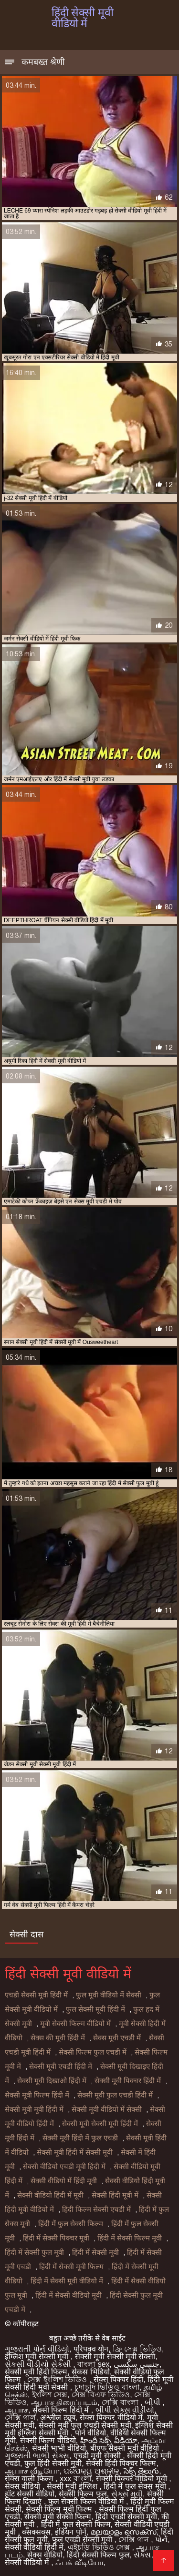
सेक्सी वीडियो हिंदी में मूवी (50, 2195)
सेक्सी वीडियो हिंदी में (34, 2547)
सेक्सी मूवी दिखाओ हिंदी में (51, 2081)
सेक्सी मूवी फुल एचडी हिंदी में (115, 2095)
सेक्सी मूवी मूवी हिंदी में (34, 2109)
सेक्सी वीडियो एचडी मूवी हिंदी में (64, 2166)
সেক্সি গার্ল (20, 2417)
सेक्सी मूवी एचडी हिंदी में (60, 2066)
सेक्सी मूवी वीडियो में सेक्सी (107, 2109)
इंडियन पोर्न (70, 2532)
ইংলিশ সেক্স (49, 2395)
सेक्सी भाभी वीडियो (59, 2448)
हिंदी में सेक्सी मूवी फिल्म (71, 2267)
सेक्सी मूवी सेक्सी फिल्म (57, 2517)
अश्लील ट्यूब (57, 2417)
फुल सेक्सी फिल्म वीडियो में (87, 2501)
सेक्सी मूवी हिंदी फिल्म (36, 2372)
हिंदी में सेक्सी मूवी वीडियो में (67, 2281)
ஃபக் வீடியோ (79, 2562)
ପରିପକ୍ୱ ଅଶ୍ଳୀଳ (91, 2471)
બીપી (153, 2402)
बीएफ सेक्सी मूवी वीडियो (125, 2448)
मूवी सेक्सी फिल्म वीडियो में (75, 2023)
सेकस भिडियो (90, 2372)
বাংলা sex (93, 2364)
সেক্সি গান (134, 2539)
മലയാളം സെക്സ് (124, 2532)
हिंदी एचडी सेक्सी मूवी (126, 2517)
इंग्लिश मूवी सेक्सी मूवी (38, 2356)
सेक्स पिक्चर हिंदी (119, 2379)
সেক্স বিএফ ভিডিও (101, 2395)
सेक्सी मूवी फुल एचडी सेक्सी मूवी (85, 2425)
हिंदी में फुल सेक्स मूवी (136, 2486)
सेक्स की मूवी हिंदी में (58, 2038)
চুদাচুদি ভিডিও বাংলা (107, 2387)
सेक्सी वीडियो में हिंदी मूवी (64, 2181)
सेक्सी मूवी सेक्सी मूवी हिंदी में (100, 2124)
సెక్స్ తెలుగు (141, 2471)
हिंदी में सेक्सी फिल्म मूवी (129, 2238)
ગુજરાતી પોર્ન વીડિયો (37, 2349)
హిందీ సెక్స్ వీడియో (108, 2440)
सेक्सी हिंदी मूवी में (115, 2195)
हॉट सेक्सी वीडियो (29, 2494)
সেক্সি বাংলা (121, 2402)
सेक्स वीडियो (23, 2486)
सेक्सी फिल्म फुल (83, 2494)
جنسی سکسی (136, 2364)
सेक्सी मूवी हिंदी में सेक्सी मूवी (75, 2152)
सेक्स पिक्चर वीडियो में (111, 2417)
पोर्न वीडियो (90, 2433)
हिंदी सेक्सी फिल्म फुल (98, 2555)
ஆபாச (16, 2410)
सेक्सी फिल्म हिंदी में (61, 2410)
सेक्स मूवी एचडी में (117, 2038)
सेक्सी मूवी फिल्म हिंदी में (37, 2095)
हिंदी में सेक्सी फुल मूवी (34, 2252)
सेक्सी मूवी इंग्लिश (73, 2486)
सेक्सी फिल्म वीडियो (48, 2440)
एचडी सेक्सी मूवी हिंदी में (36, 1995)
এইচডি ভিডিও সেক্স (100, 2547)
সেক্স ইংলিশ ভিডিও (58, 2379)
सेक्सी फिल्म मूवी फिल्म (60, 2509)
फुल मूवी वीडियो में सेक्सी (108, 1995)
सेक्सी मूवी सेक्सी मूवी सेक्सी (115, 2356)
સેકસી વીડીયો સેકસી (39, 2364)
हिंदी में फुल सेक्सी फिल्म (70, 2224)
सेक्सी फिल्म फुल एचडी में (92, 2052)
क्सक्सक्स (36, 2532)
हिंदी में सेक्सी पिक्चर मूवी (56, 2238)
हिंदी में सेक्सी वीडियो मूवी (68, 2295)
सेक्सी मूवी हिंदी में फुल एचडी (80, 2138)
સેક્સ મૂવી (127, 2494)
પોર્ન (161, 2539)
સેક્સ (142, 2555)
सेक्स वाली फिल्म (30, 2478)
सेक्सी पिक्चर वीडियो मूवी (132, 2478)
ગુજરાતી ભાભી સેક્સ (37, 2456)
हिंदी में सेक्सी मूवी (95, 2252)
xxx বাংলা (75, 2478)
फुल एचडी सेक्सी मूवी (83, 2539)
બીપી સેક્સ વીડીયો (125, 2410)
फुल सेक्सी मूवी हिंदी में (95, 2009)
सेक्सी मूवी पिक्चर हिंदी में (128, 2081)
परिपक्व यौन (91, 2349)
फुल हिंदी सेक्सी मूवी (53, 2463)
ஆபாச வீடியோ (32, 2471)
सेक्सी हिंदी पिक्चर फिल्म (121, 2463)
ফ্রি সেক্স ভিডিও (137, 2349)
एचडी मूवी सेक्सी (98, 2456)
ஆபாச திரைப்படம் (64, 2402)
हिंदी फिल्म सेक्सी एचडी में (96, 2209)
